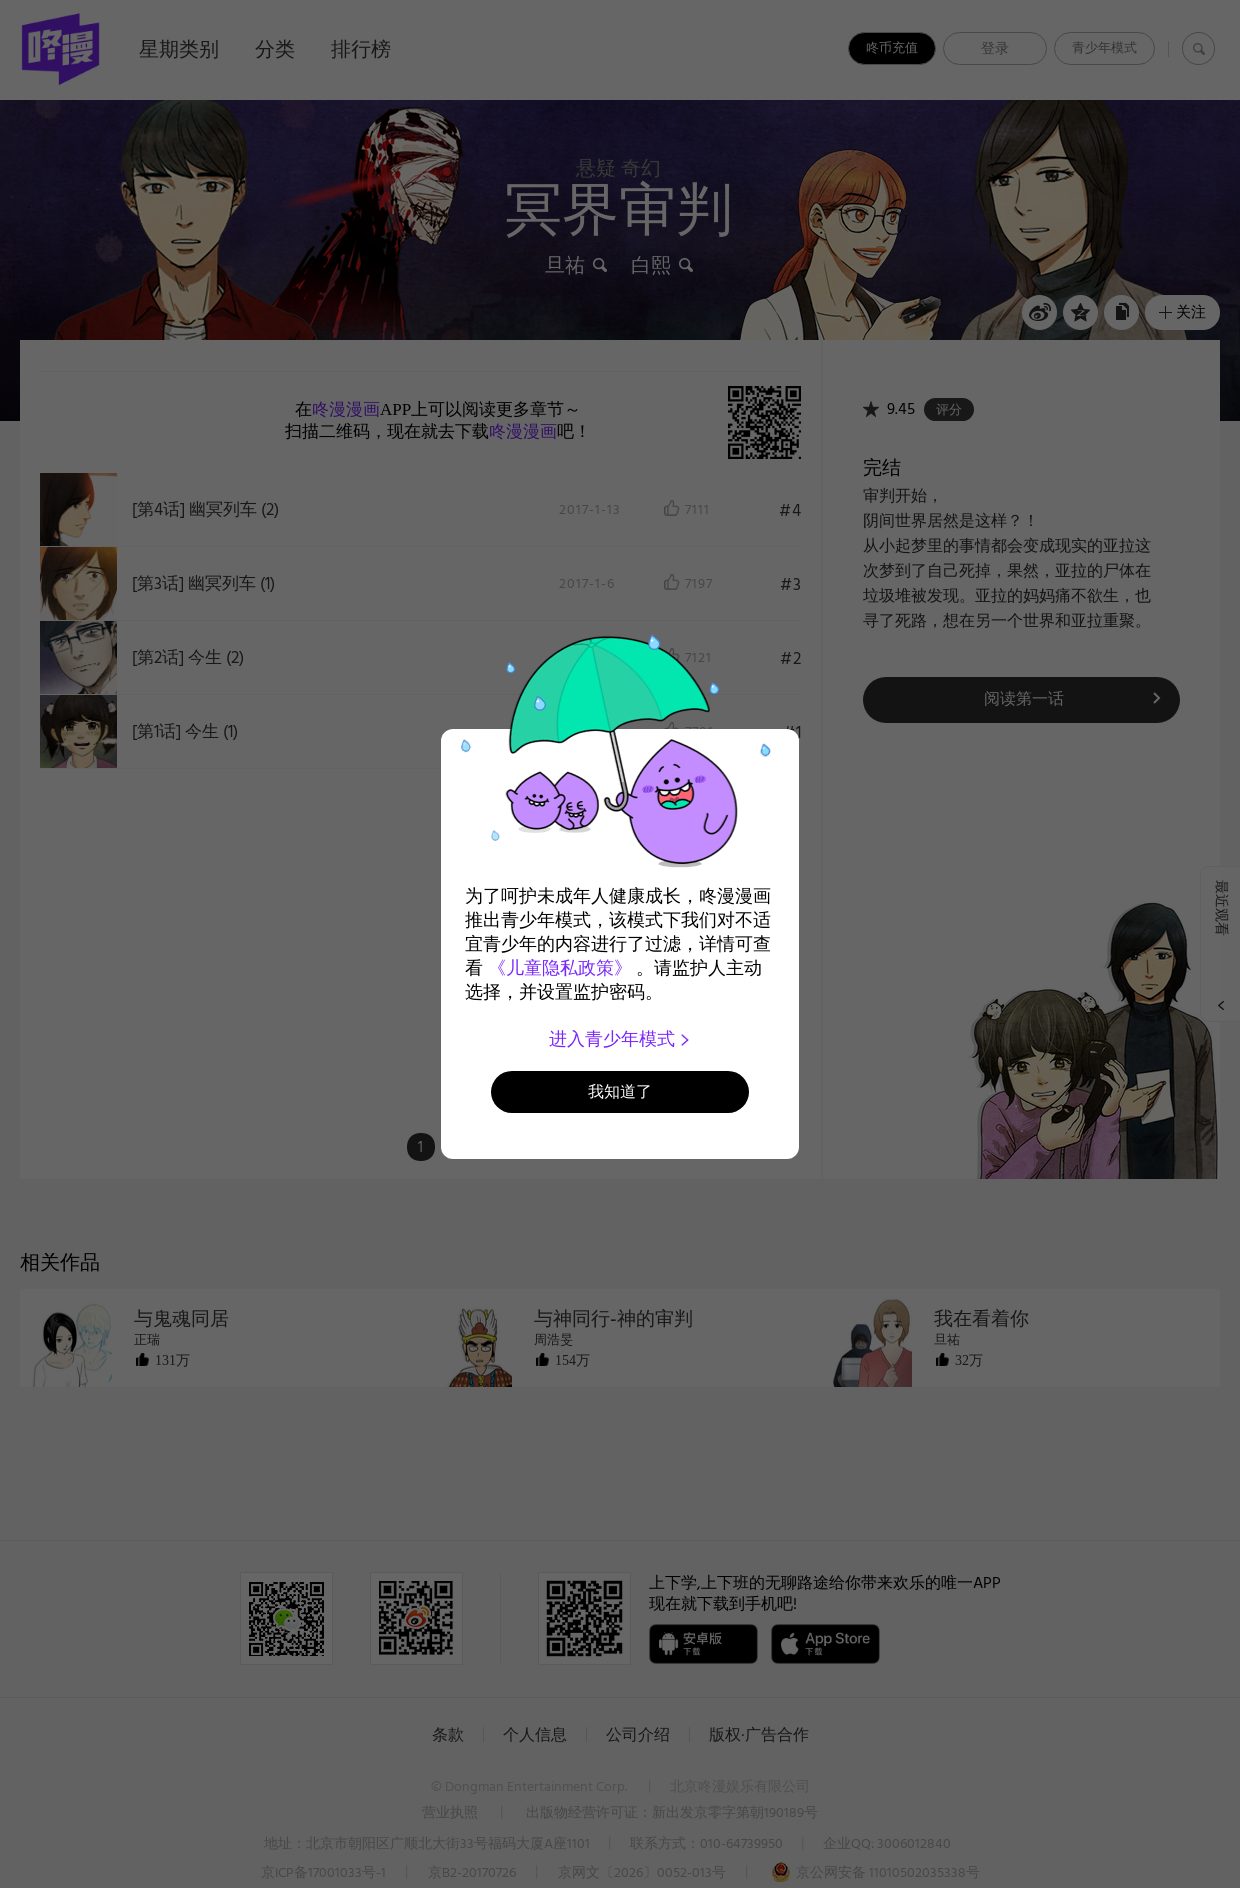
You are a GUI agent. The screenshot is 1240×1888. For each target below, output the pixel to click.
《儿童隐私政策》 (560, 968)
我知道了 (620, 1091)
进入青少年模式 (620, 1039)
